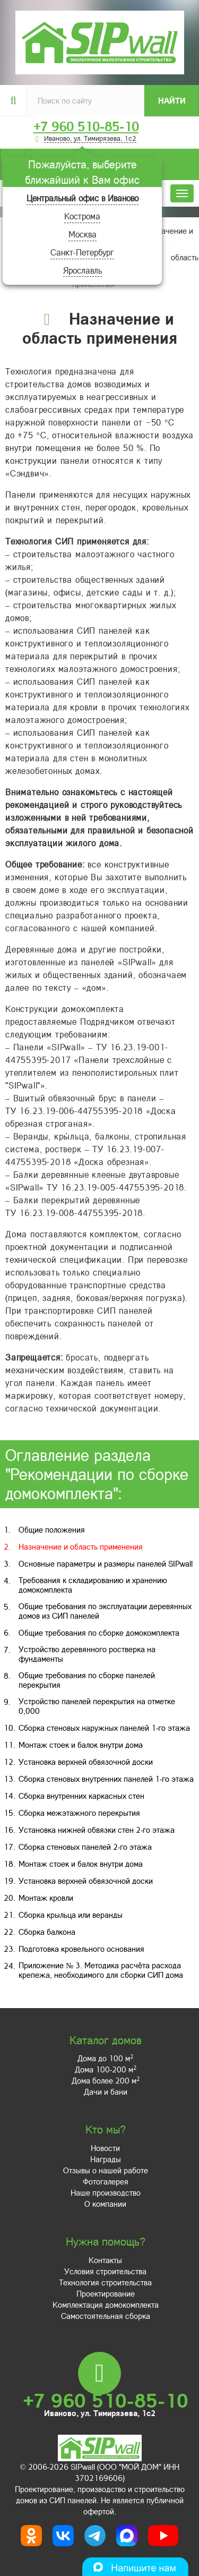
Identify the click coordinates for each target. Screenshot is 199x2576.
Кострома (82, 216)
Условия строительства (105, 2271)
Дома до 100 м (105, 2058)
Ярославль (82, 270)
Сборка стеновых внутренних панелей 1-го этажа (106, 1778)
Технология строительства (105, 2282)
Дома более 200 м (106, 2080)
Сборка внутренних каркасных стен (81, 1795)
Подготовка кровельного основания (81, 1948)
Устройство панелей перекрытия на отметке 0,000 (97, 1705)
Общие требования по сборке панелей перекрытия (87, 1679)
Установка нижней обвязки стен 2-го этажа (97, 1829)
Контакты (105, 2260)
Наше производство (106, 2192)
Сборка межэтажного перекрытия (79, 1812)
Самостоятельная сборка (105, 2315)
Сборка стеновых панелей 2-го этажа (85, 1846)
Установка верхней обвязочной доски (86, 1761)
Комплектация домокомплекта (106, 2304)
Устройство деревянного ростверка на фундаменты (87, 1653)
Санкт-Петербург (82, 252)
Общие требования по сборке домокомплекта (99, 1632)
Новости (105, 2148)
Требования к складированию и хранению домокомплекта (93, 1584)
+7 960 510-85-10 (86, 126)
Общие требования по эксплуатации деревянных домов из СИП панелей (105, 1610)
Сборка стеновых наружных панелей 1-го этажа (104, 1727)
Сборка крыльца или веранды (71, 1914)
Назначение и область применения (81, 1546)
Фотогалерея (105, 2181)
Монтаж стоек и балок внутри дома (81, 1744)
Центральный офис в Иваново (83, 198)
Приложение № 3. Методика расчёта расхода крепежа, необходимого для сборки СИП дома (101, 1969)
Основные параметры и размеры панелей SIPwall (106, 1563)
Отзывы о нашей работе (105, 2170)
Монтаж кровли (46, 1897)
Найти (172, 100)
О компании (105, 2203)
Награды (105, 2159)
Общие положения (52, 1529)
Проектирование (105, 2293)
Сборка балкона (47, 1931)
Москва (82, 234)
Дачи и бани (105, 2091)
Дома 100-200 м (105, 2069)
